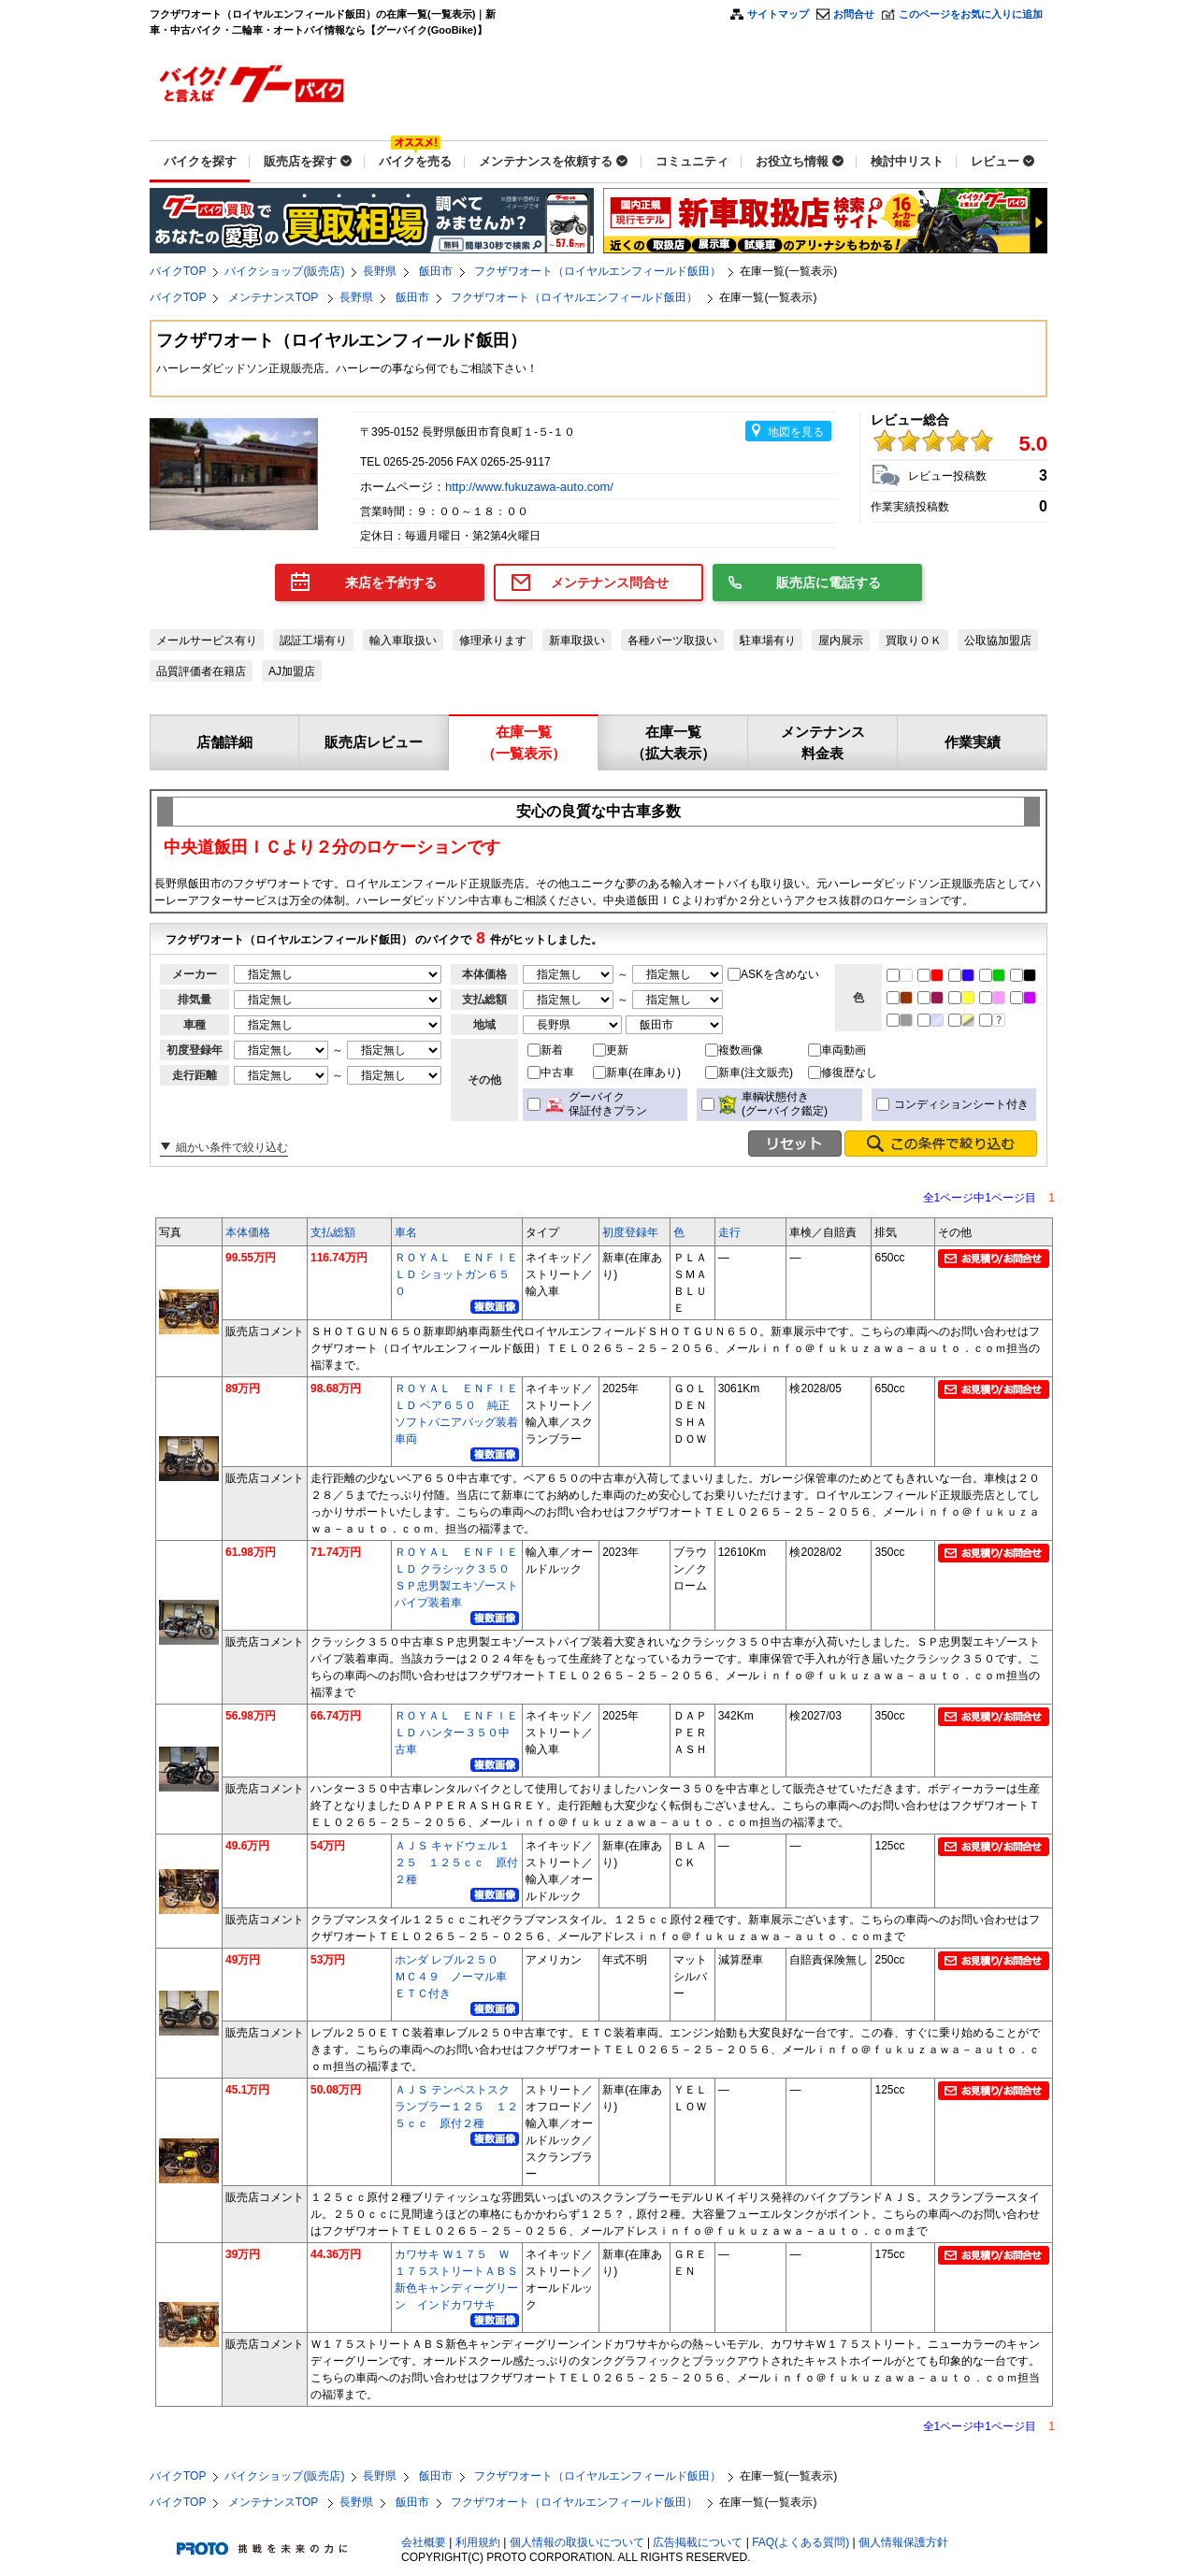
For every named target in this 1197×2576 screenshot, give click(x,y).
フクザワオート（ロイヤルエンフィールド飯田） (597, 271)
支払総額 (332, 1232)
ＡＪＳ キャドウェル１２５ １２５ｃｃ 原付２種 (456, 1862)
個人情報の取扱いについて (577, 2542)
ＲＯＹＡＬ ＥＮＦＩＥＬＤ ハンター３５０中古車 (456, 1732)
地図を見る (796, 432)
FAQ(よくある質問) (800, 2542)
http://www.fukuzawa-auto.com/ (531, 487)
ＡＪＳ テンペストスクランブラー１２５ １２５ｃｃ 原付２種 (456, 2106)
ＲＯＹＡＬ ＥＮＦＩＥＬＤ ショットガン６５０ (456, 1274)
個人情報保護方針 (903, 2542)
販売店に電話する (828, 582)
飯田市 (436, 271)
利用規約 (477, 2542)
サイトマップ (778, 14)
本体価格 (247, 1232)
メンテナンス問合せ (610, 582)
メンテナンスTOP (275, 297)
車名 (406, 1232)
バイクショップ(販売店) (284, 271)
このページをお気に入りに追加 (971, 14)
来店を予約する (391, 582)
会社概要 (423, 2542)
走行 (729, 1232)
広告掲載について (698, 2542)
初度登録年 (630, 1232)
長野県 (380, 271)
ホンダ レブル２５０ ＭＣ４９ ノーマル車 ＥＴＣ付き (456, 1976)
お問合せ (853, 14)
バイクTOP (178, 271)
